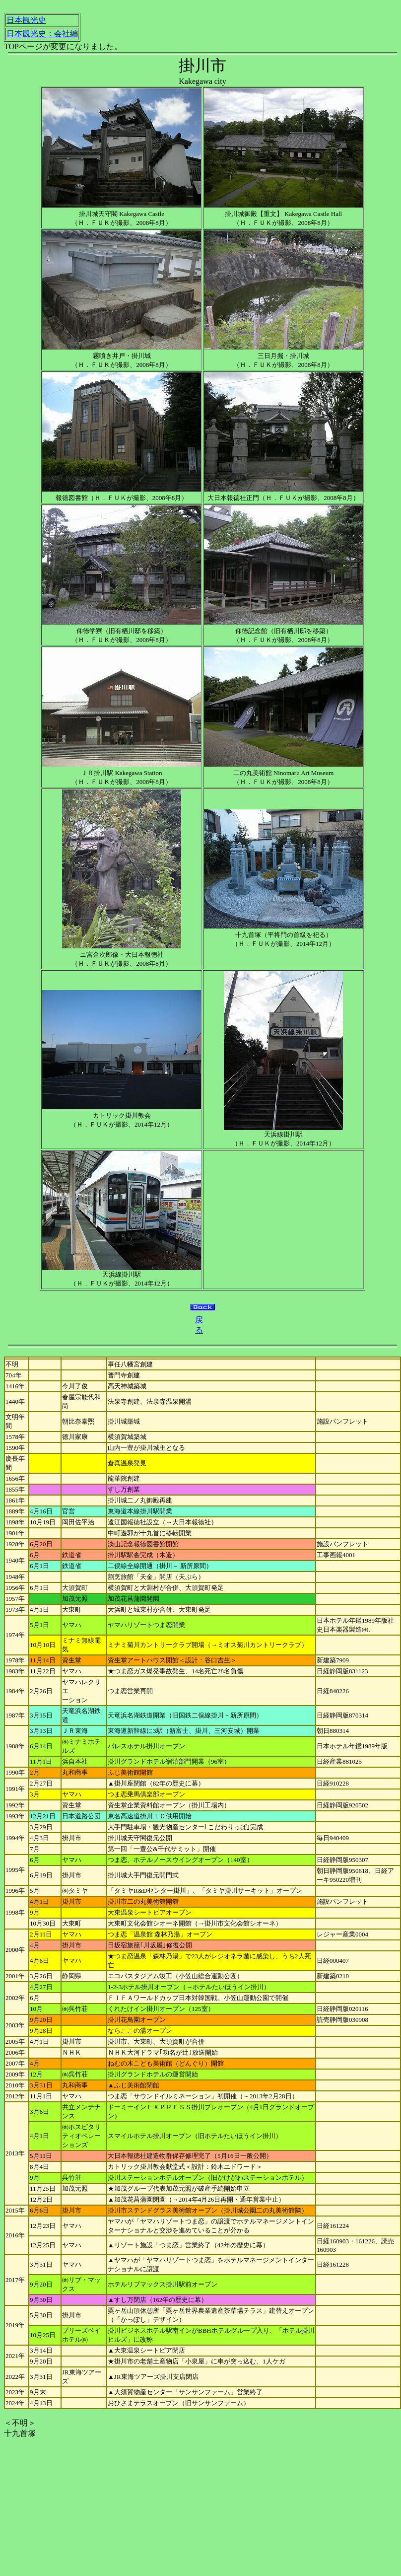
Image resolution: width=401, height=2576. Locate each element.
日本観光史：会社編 (42, 33)
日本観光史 (26, 20)
